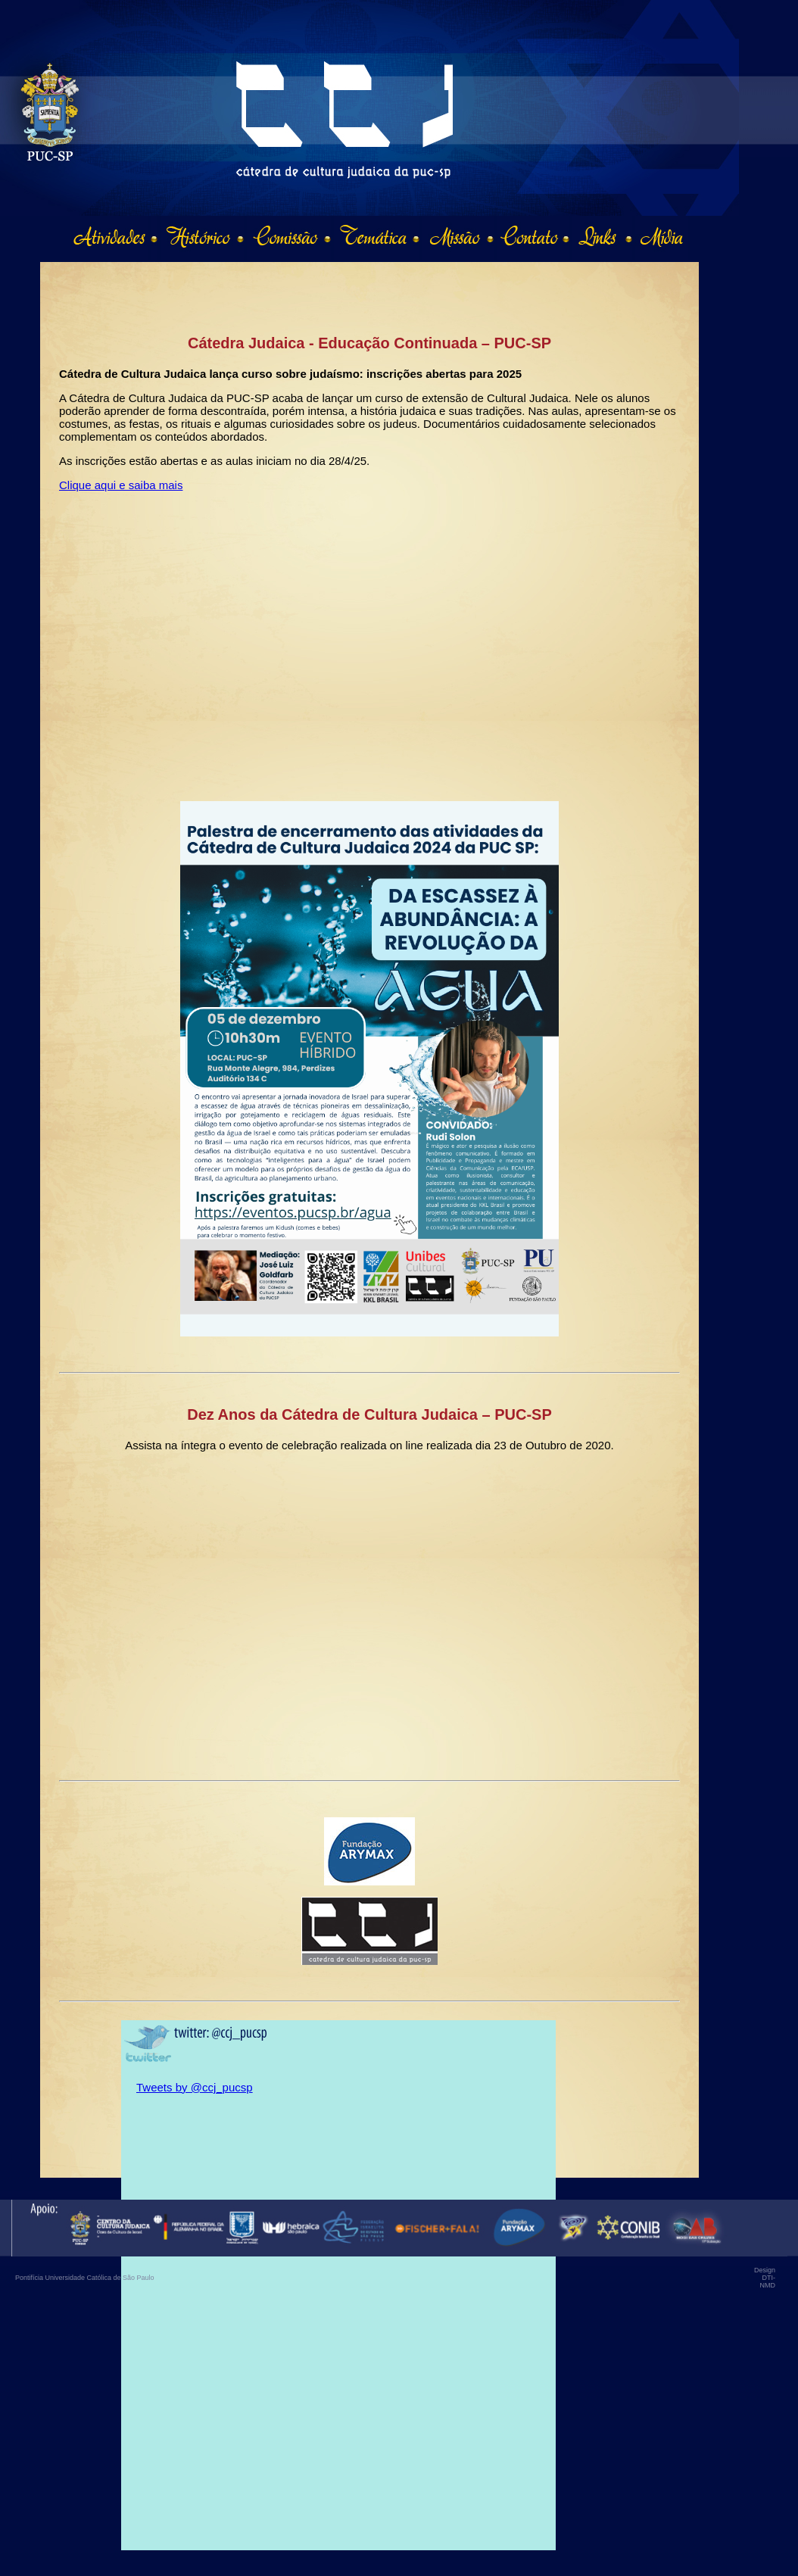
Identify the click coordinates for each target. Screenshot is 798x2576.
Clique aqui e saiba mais (120, 485)
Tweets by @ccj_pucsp (194, 2087)
